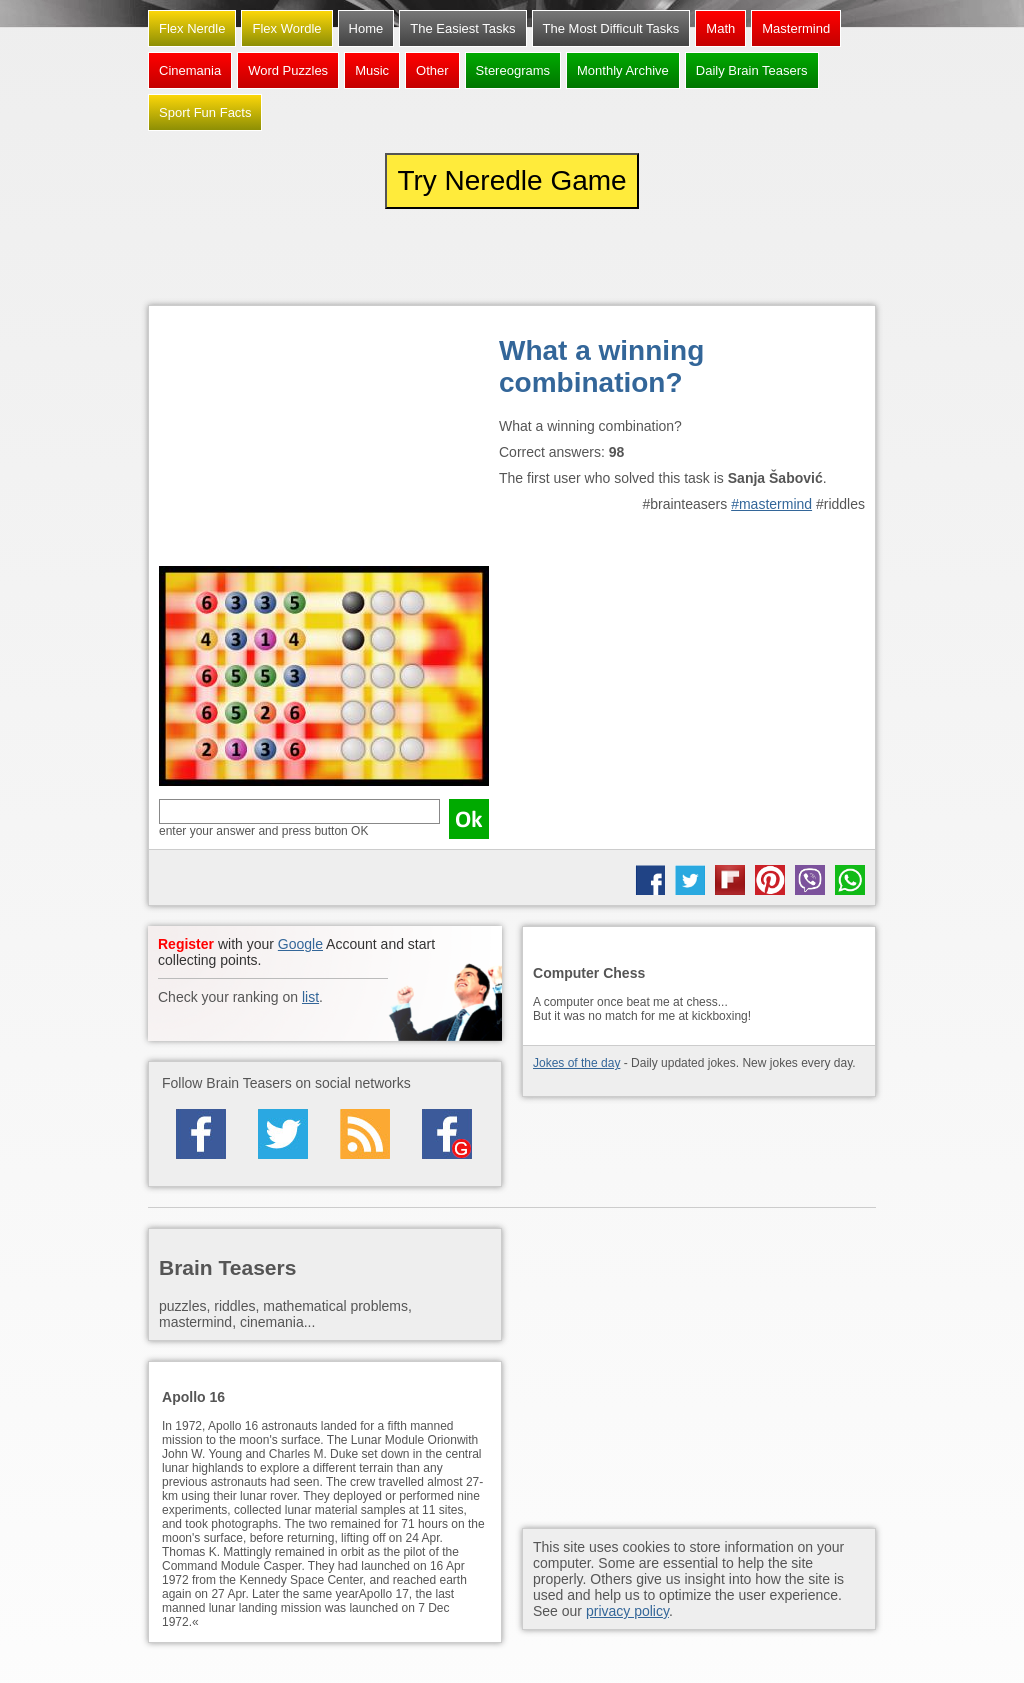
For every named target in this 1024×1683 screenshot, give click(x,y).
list (310, 997)
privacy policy (627, 1611)
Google (300, 944)
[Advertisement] (324, 441)
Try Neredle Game (511, 180)
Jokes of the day (576, 1063)
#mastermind (771, 504)
